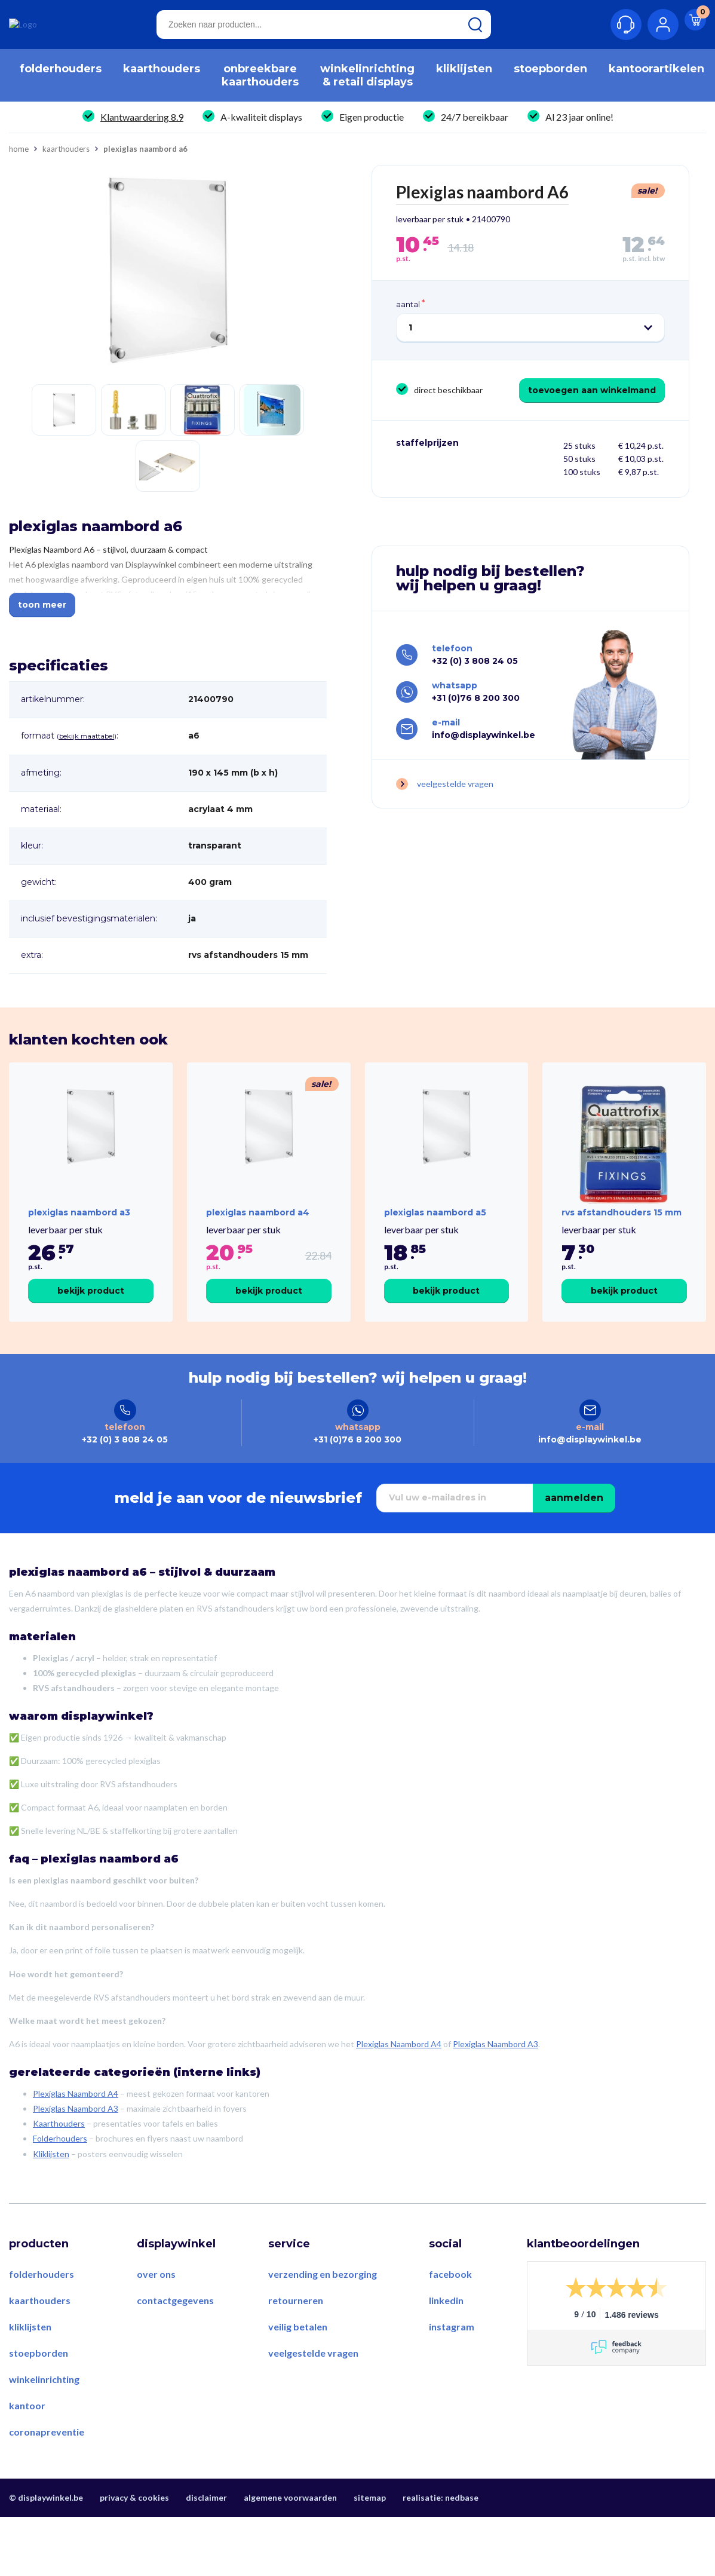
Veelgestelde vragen (455, 794)
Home (19, 155)
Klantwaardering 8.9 (141, 122)
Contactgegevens (175, 2341)
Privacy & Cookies (134, 2539)
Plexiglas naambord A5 (435, 1236)
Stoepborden (38, 2394)
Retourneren (295, 2341)
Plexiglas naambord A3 (79, 1236)
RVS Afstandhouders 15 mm (621, 1236)
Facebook (450, 2315)
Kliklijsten (51, 2195)
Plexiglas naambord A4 (257, 1236)
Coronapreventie (46, 2473)
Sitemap (370, 2539)
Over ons (156, 2315)
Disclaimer (206, 2539)
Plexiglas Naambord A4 (398, 2086)
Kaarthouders (66, 155)
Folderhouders (60, 2180)
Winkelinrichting (44, 2420)
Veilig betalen (297, 2367)
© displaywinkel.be (46, 2539)
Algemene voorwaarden (290, 2539)
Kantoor (27, 2446)
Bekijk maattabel (86, 742)
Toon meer (42, 610)
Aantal (408, 310)
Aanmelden (574, 1539)
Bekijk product (90, 1314)
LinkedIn (446, 2341)
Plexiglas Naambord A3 (495, 2086)
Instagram (451, 2367)
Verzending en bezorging (322, 2315)
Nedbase (461, 2539)
